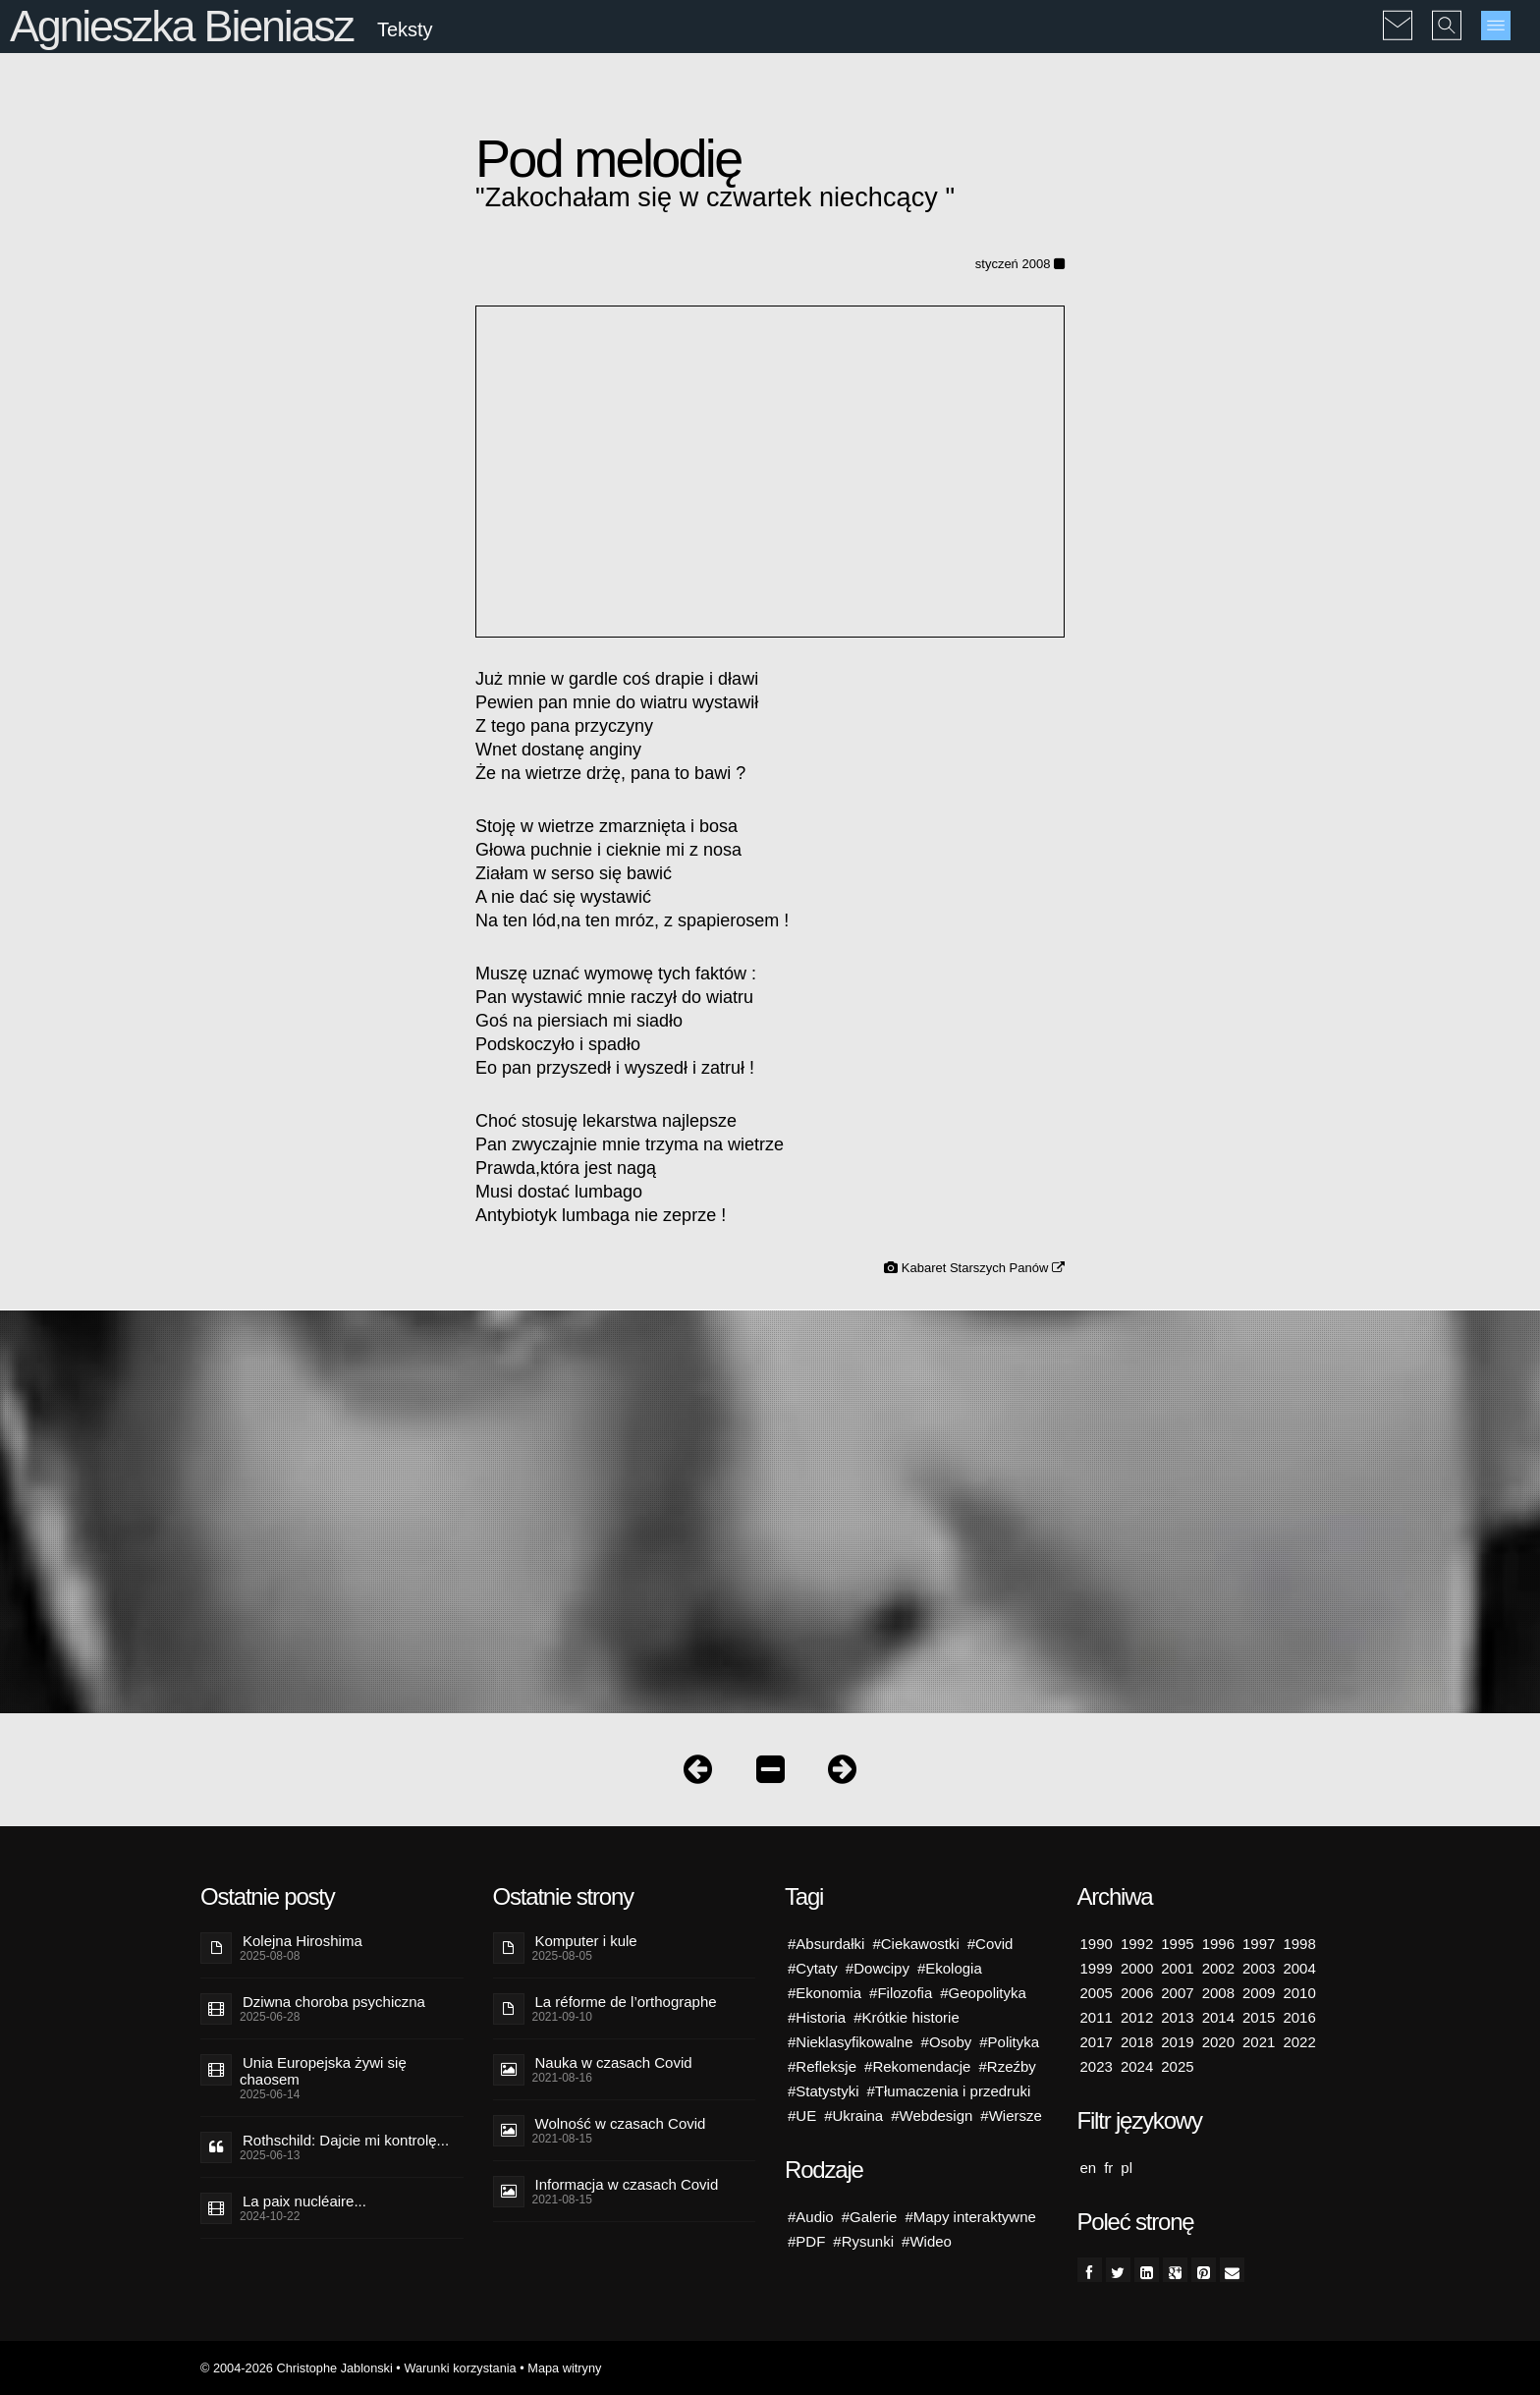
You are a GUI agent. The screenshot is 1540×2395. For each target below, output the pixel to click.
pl (1126, 2167)
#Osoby (946, 2041)
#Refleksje (822, 2066)
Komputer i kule (586, 1940)
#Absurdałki (826, 1943)
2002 (1218, 1968)
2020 (1218, 2041)
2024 (1137, 2066)
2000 (1137, 1968)
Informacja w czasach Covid (627, 2184)
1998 (1299, 1943)
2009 (1258, 1992)
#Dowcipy (877, 1968)
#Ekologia (949, 1968)
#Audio (811, 2216)
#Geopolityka (983, 1992)
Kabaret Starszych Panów (983, 1267)
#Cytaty (813, 1968)
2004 (1299, 1968)
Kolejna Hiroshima (302, 1940)
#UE (802, 2115)
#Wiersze (1011, 2115)
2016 (1299, 2017)
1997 (1258, 1943)
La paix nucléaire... (304, 2201)
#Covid (990, 1943)
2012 (1137, 2017)
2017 (1096, 2041)
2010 (1299, 1992)
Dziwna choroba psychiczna (334, 2001)
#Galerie (870, 2216)
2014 (1218, 2017)
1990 (1096, 1943)
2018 (1137, 2041)
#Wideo (927, 2241)
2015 (1258, 2017)
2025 (1177, 2066)
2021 (1258, 2041)
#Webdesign (931, 2115)
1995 (1177, 1943)
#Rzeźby (1006, 2066)
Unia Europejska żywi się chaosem (323, 2071)
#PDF (806, 2241)
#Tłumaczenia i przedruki (949, 2091)
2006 (1137, 1992)
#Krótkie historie (906, 2017)
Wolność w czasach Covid (620, 2123)
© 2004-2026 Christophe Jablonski (296, 2368)
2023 (1096, 2066)
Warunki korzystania (460, 2368)
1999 (1096, 1968)
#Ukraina (853, 2115)
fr (1108, 2167)
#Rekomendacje (917, 2066)
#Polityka (1009, 2041)
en (1088, 2167)
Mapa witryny (564, 2368)
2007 (1177, 1992)
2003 (1258, 1968)
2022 (1299, 2041)
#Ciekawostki (915, 1943)
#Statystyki (823, 2091)
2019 (1177, 2041)
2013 (1177, 2017)
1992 (1137, 1943)
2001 (1177, 1968)
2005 (1096, 1992)
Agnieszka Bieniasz (182, 26)
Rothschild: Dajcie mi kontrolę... (346, 2140)
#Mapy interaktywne (970, 2216)
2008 (1218, 1992)
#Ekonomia (824, 1992)
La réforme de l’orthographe (626, 2001)
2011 (1096, 2017)
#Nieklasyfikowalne (850, 2041)
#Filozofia (900, 1992)
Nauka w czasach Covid (613, 2062)
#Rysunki (863, 2241)
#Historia (817, 2017)
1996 (1218, 1943)
